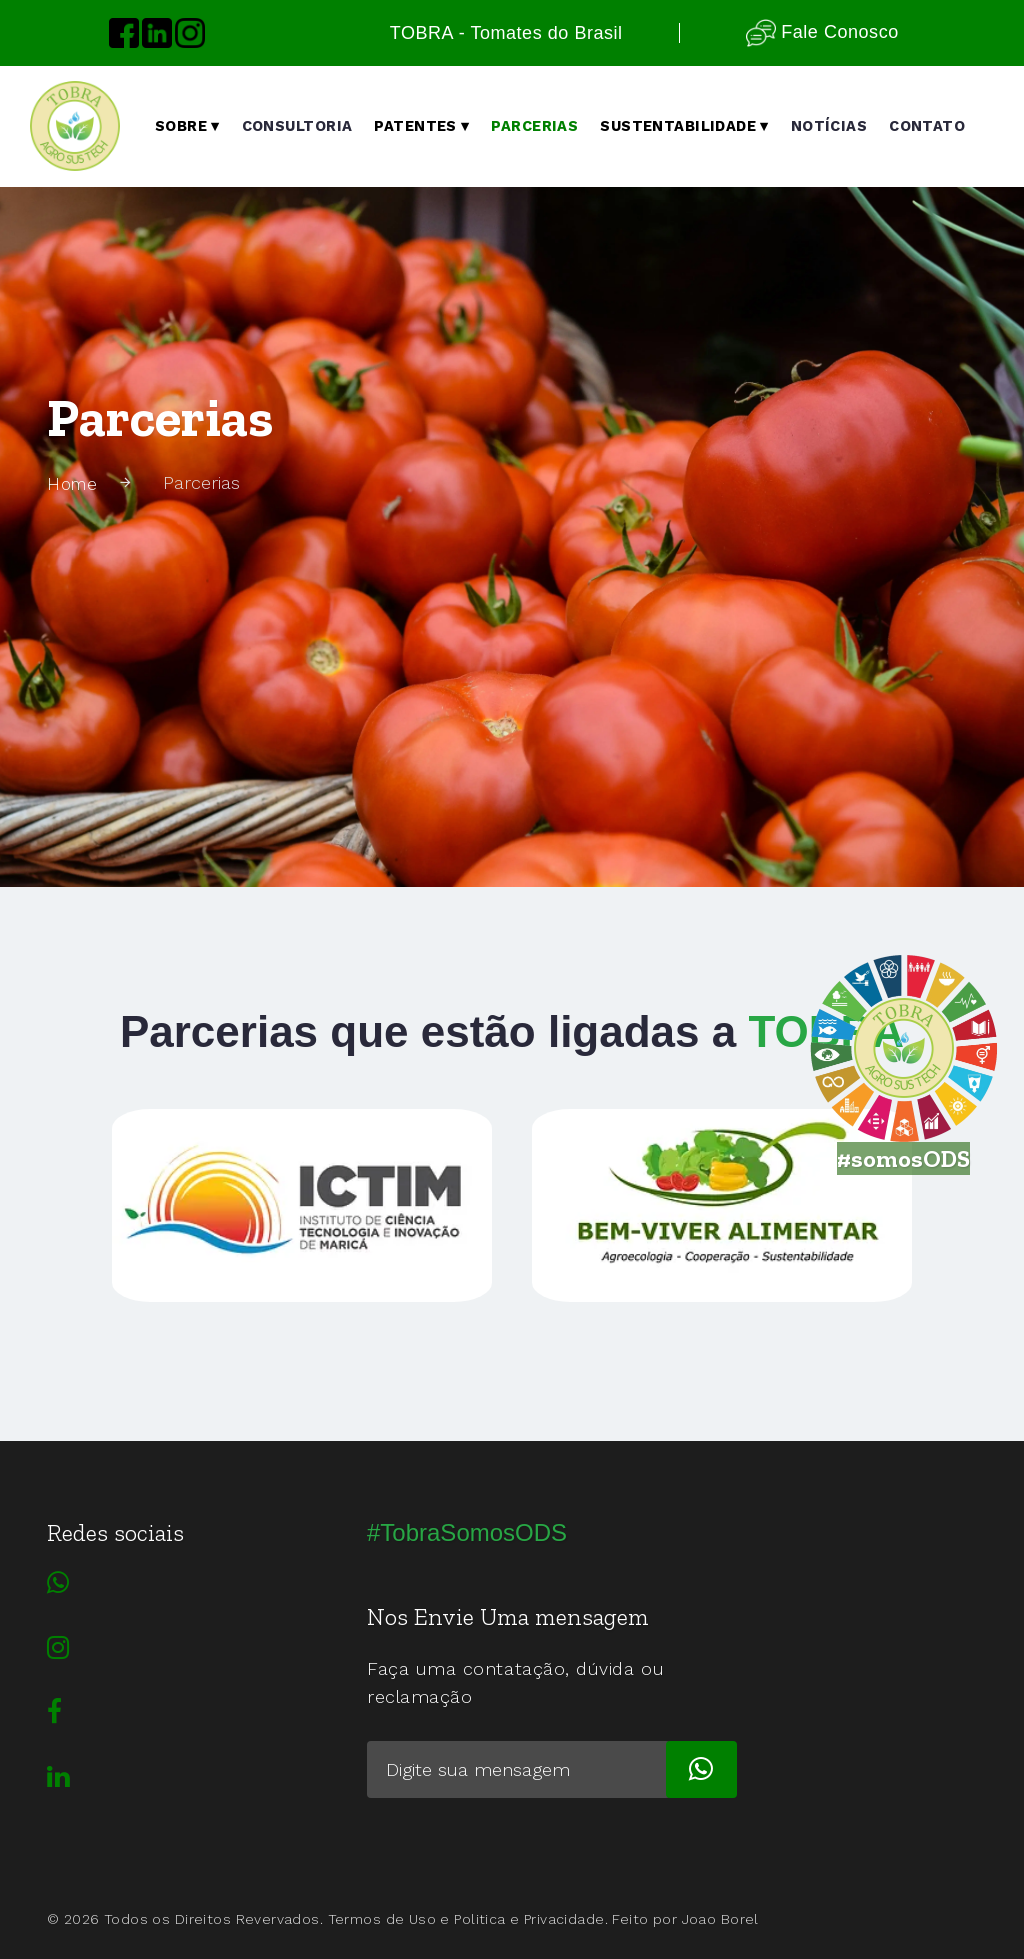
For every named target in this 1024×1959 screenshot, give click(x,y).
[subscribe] (701, 1769)
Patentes (421, 126)
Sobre (187, 126)
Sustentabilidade (684, 126)
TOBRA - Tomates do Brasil (506, 33)
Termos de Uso (382, 1919)
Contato (927, 126)
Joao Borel (720, 1919)
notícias (829, 126)
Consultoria (297, 126)
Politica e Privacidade (529, 1919)
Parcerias (534, 126)
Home (74, 483)
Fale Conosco (822, 33)
